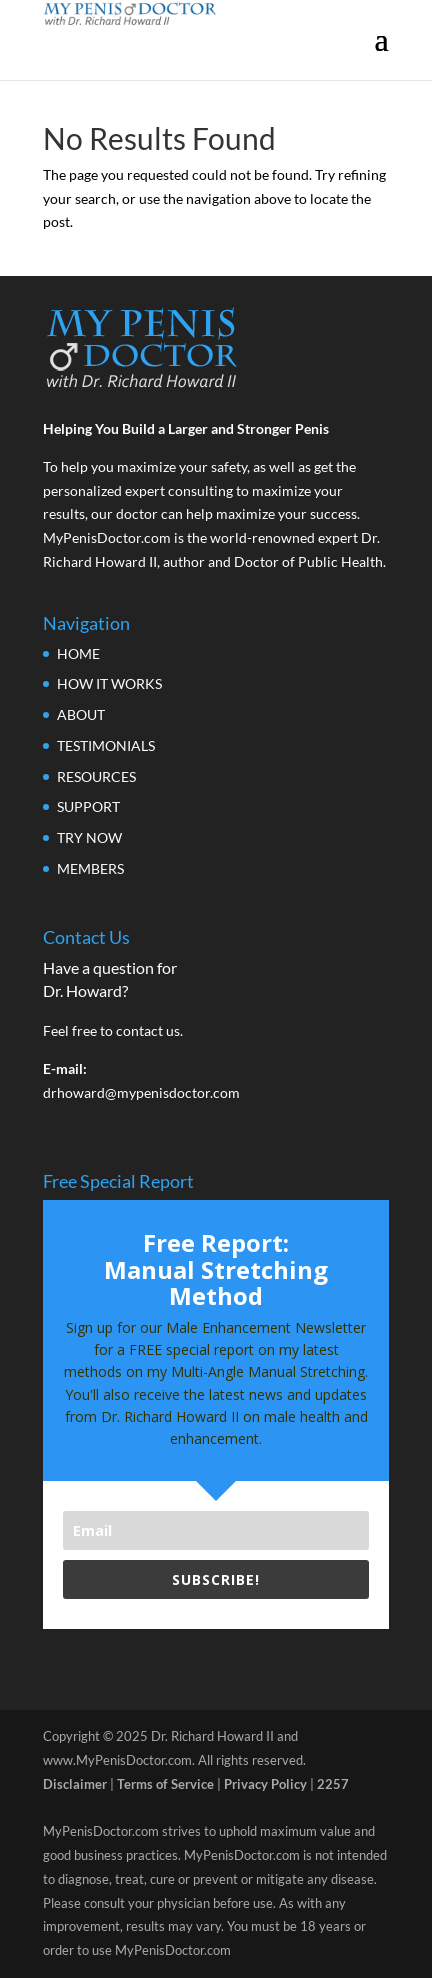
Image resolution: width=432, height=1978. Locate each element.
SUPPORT (88, 806)
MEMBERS (90, 868)
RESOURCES (96, 776)
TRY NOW (89, 837)
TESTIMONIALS (106, 745)
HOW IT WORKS (109, 683)
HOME (78, 653)
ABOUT (81, 714)
